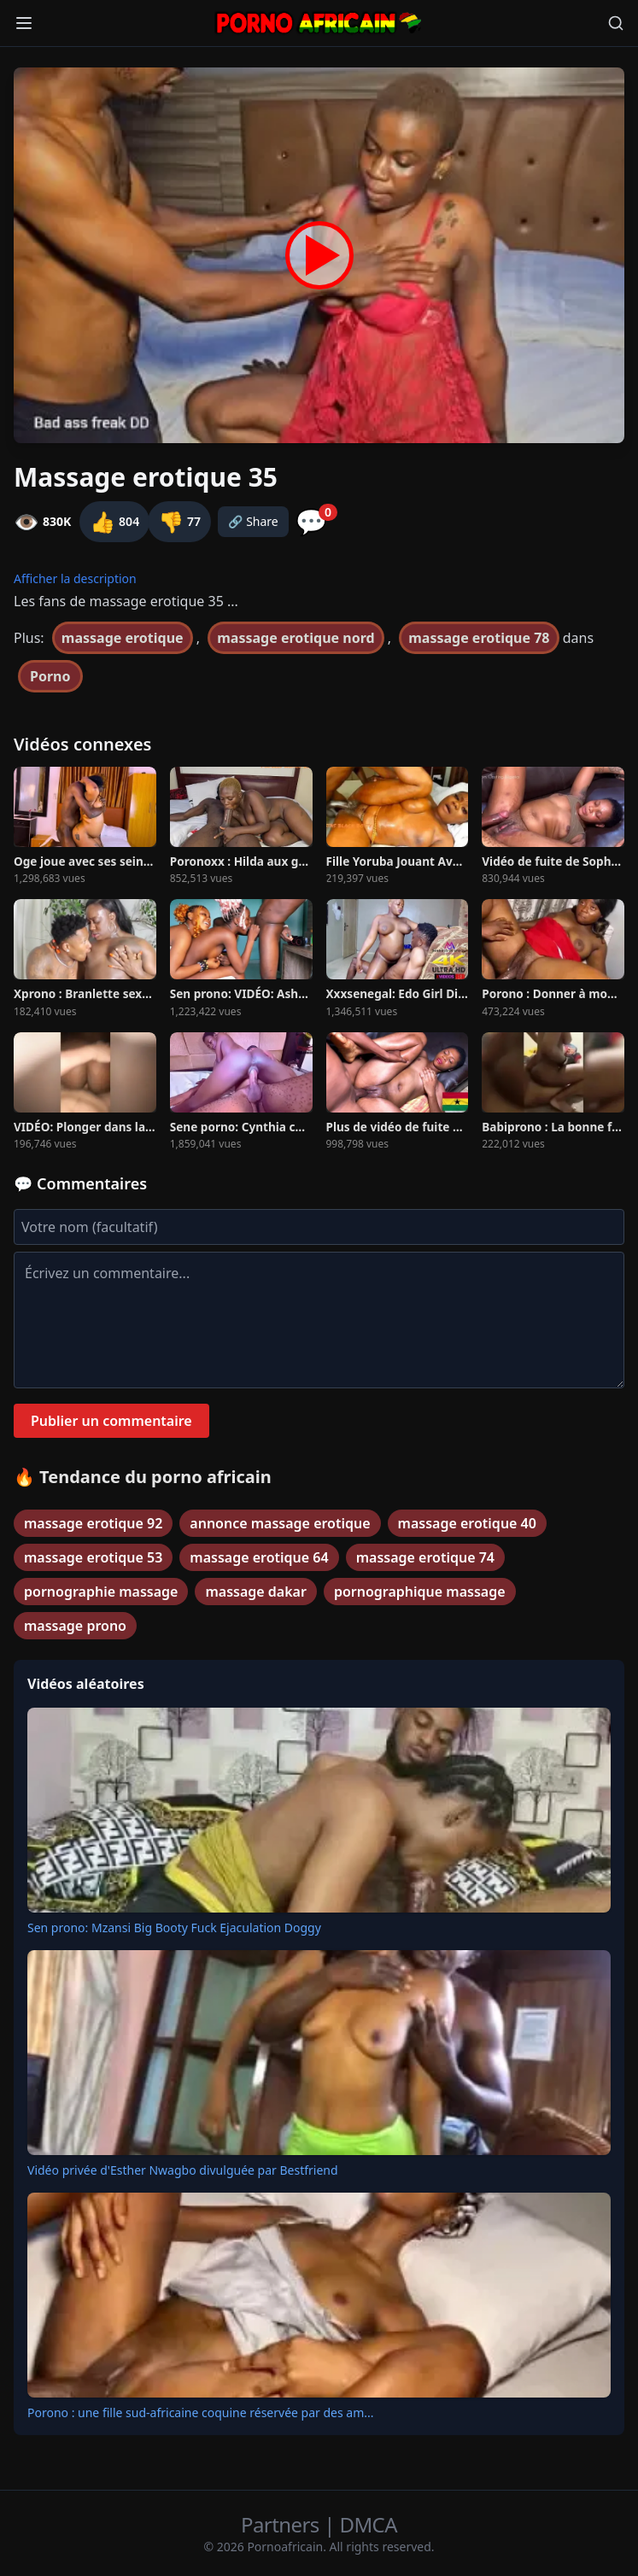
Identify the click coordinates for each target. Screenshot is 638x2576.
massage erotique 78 (478, 637)
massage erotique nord (295, 637)
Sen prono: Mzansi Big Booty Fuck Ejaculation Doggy (174, 1927)
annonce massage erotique (280, 1523)
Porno (50, 676)
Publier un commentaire (111, 1420)
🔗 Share (253, 521)
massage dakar (255, 1591)
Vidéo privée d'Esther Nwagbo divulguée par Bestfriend (182, 2170)
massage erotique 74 (425, 1557)
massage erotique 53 (93, 1557)
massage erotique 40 (467, 1523)
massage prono (75, 1625)
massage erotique (122, 637)
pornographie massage (101, 1591)
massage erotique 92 (93, 1523)
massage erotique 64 (259, 1557)
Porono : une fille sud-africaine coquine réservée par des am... (200, 2412)
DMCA (368, 2524)
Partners (282, 2524)
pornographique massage (420, 1591)
